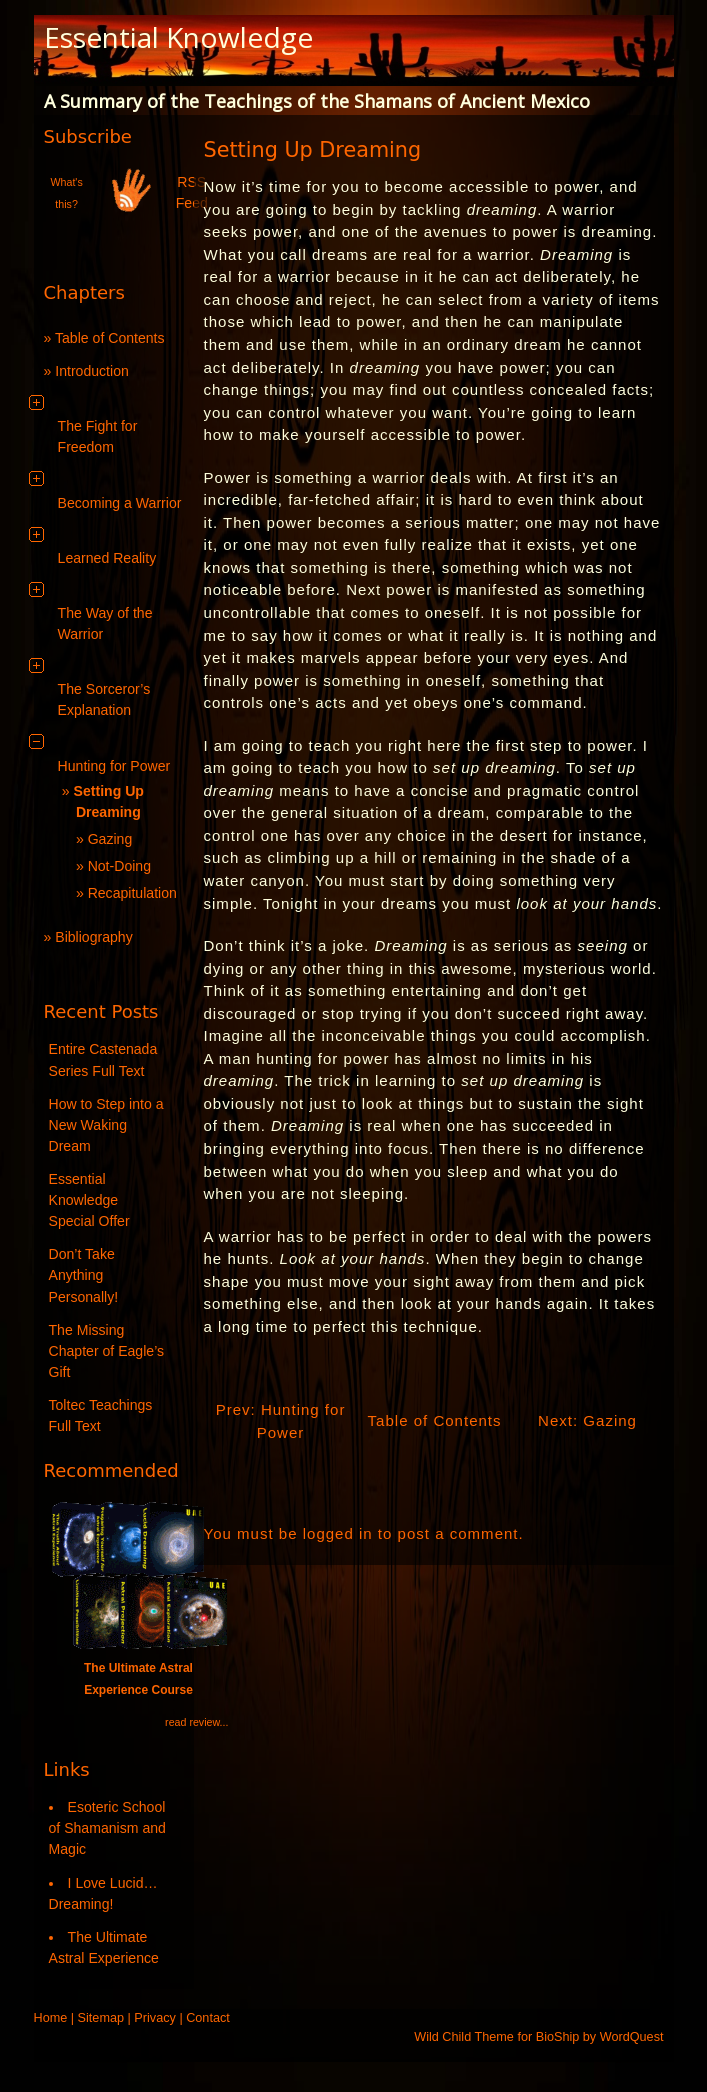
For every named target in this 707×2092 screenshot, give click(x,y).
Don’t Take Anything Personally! (84, 1275)
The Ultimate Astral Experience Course (139, 1668)
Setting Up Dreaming (313, 150)
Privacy (155, 2018)
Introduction (92, 371)
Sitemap (101, 2018)
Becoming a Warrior (120, 503)
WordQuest (632, 2037)
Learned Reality (107, 558)
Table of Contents (110, 338)
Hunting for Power (114, 766)
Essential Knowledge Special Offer (89, 1200)
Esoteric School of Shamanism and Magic (107, 1828)
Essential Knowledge (178, 37)
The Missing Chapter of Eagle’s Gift (107, 1351)
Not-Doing (119, 866)
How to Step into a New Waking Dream (106, 1125)
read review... (196, 1722)
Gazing (110, 839)
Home (51, 2018)
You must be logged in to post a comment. (364, 1533)
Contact (208, 2018)
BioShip (558, 2037)
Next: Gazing (587, 1420)
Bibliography (93, 937)
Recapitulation (132, 893)
